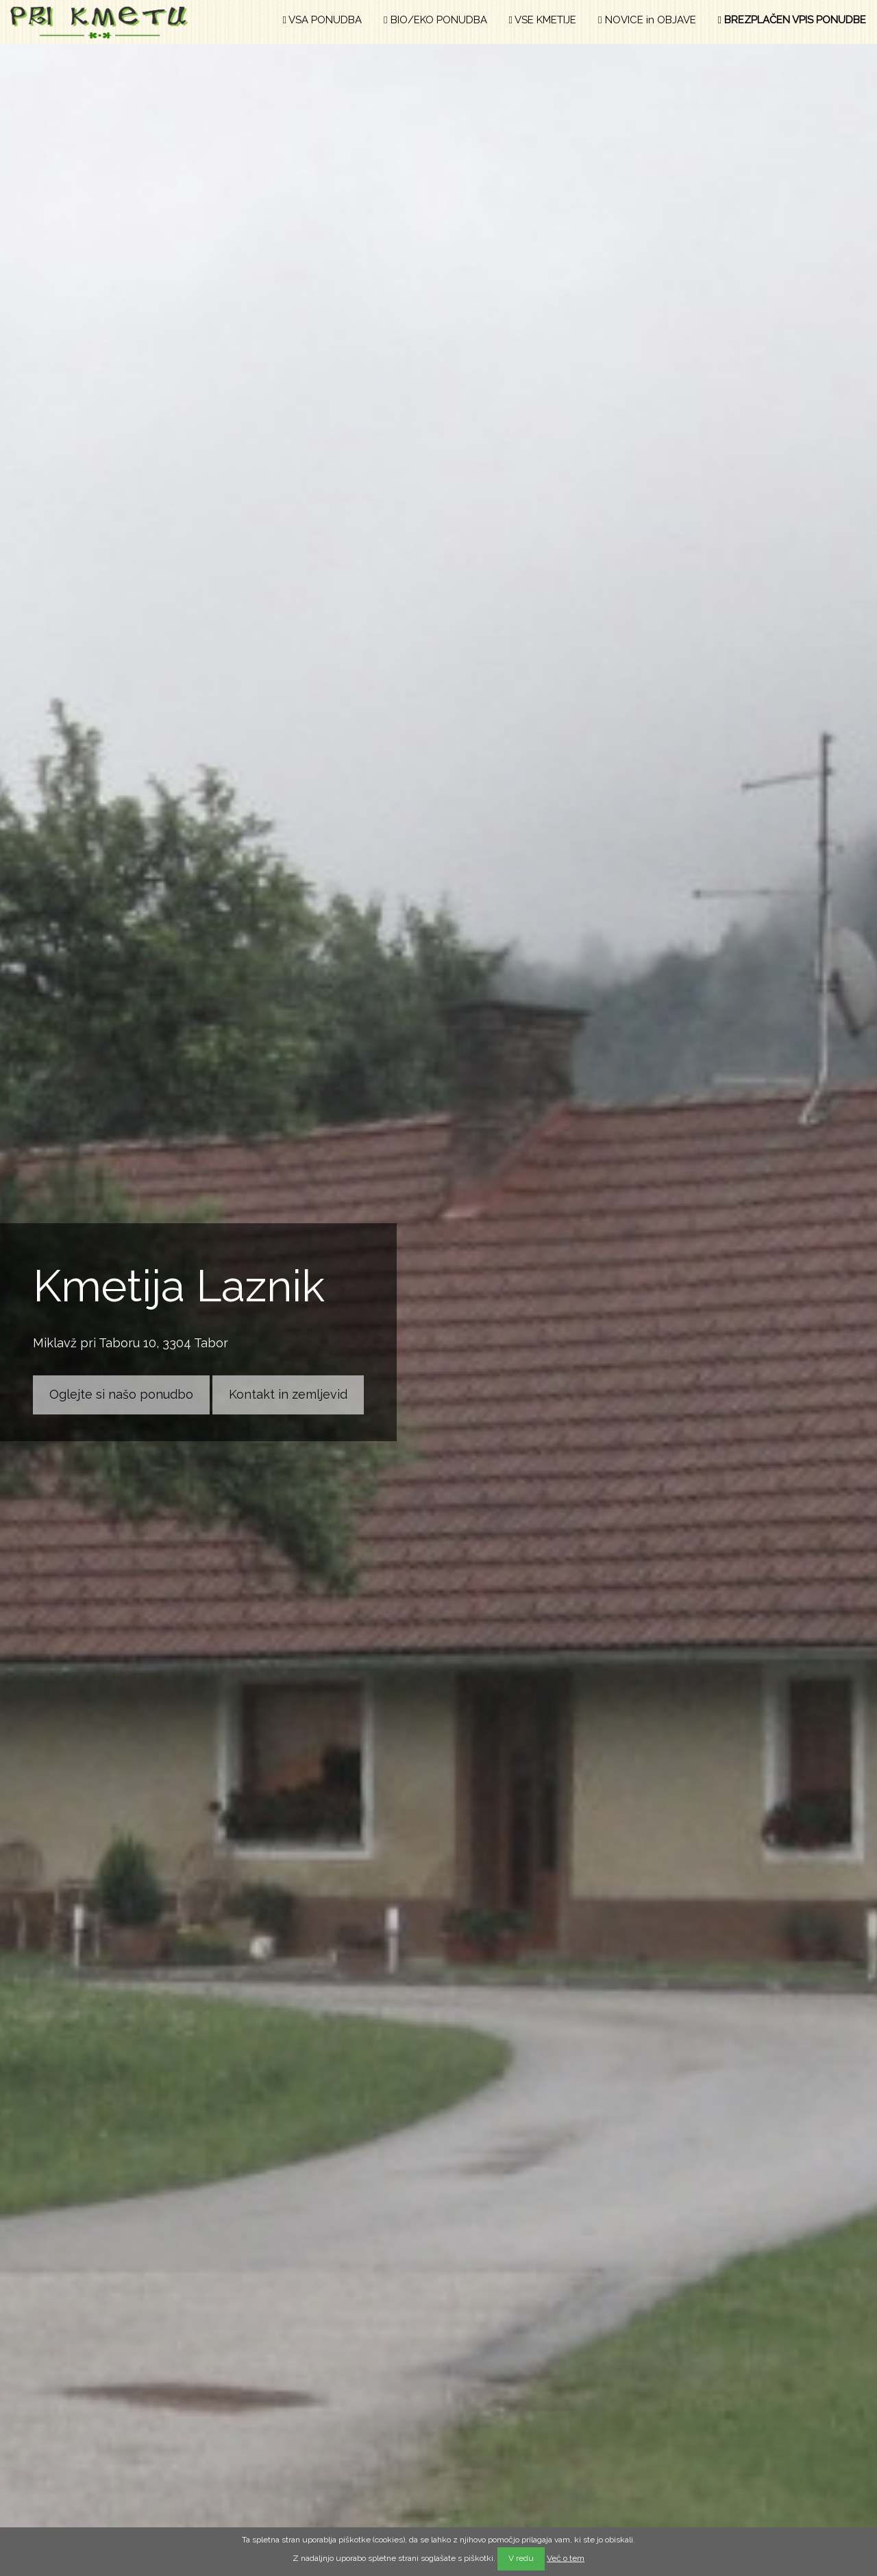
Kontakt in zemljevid (288, 1394)
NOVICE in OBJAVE (646, 20)
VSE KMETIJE (542, 20)
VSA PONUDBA (322, 20)
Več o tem (565, 2558)
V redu (521, 2558)
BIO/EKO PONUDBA (435, 20)
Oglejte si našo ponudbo (121, 1394)
